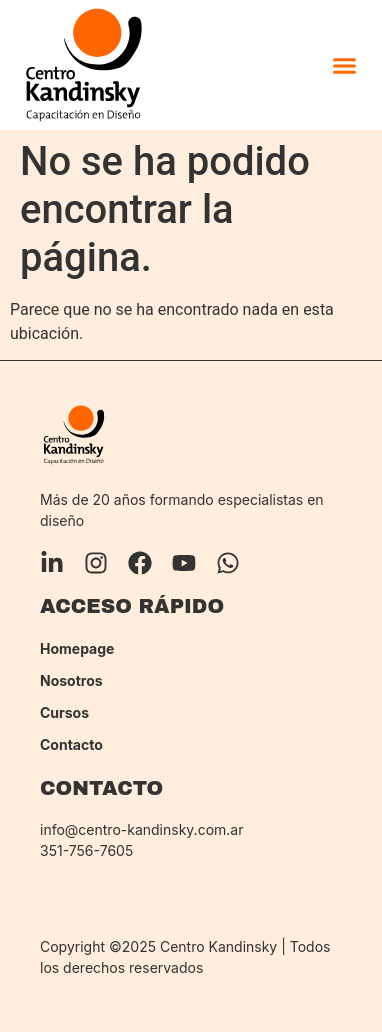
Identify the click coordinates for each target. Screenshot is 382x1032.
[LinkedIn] (52, 563)
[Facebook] (140, 563)
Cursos (64, 713)
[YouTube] (184, 563)
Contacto (71, 745)
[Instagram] (96, 563)
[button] (344, 65)
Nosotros (71, 681)
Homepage (77, 649)
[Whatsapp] (228, 563)
